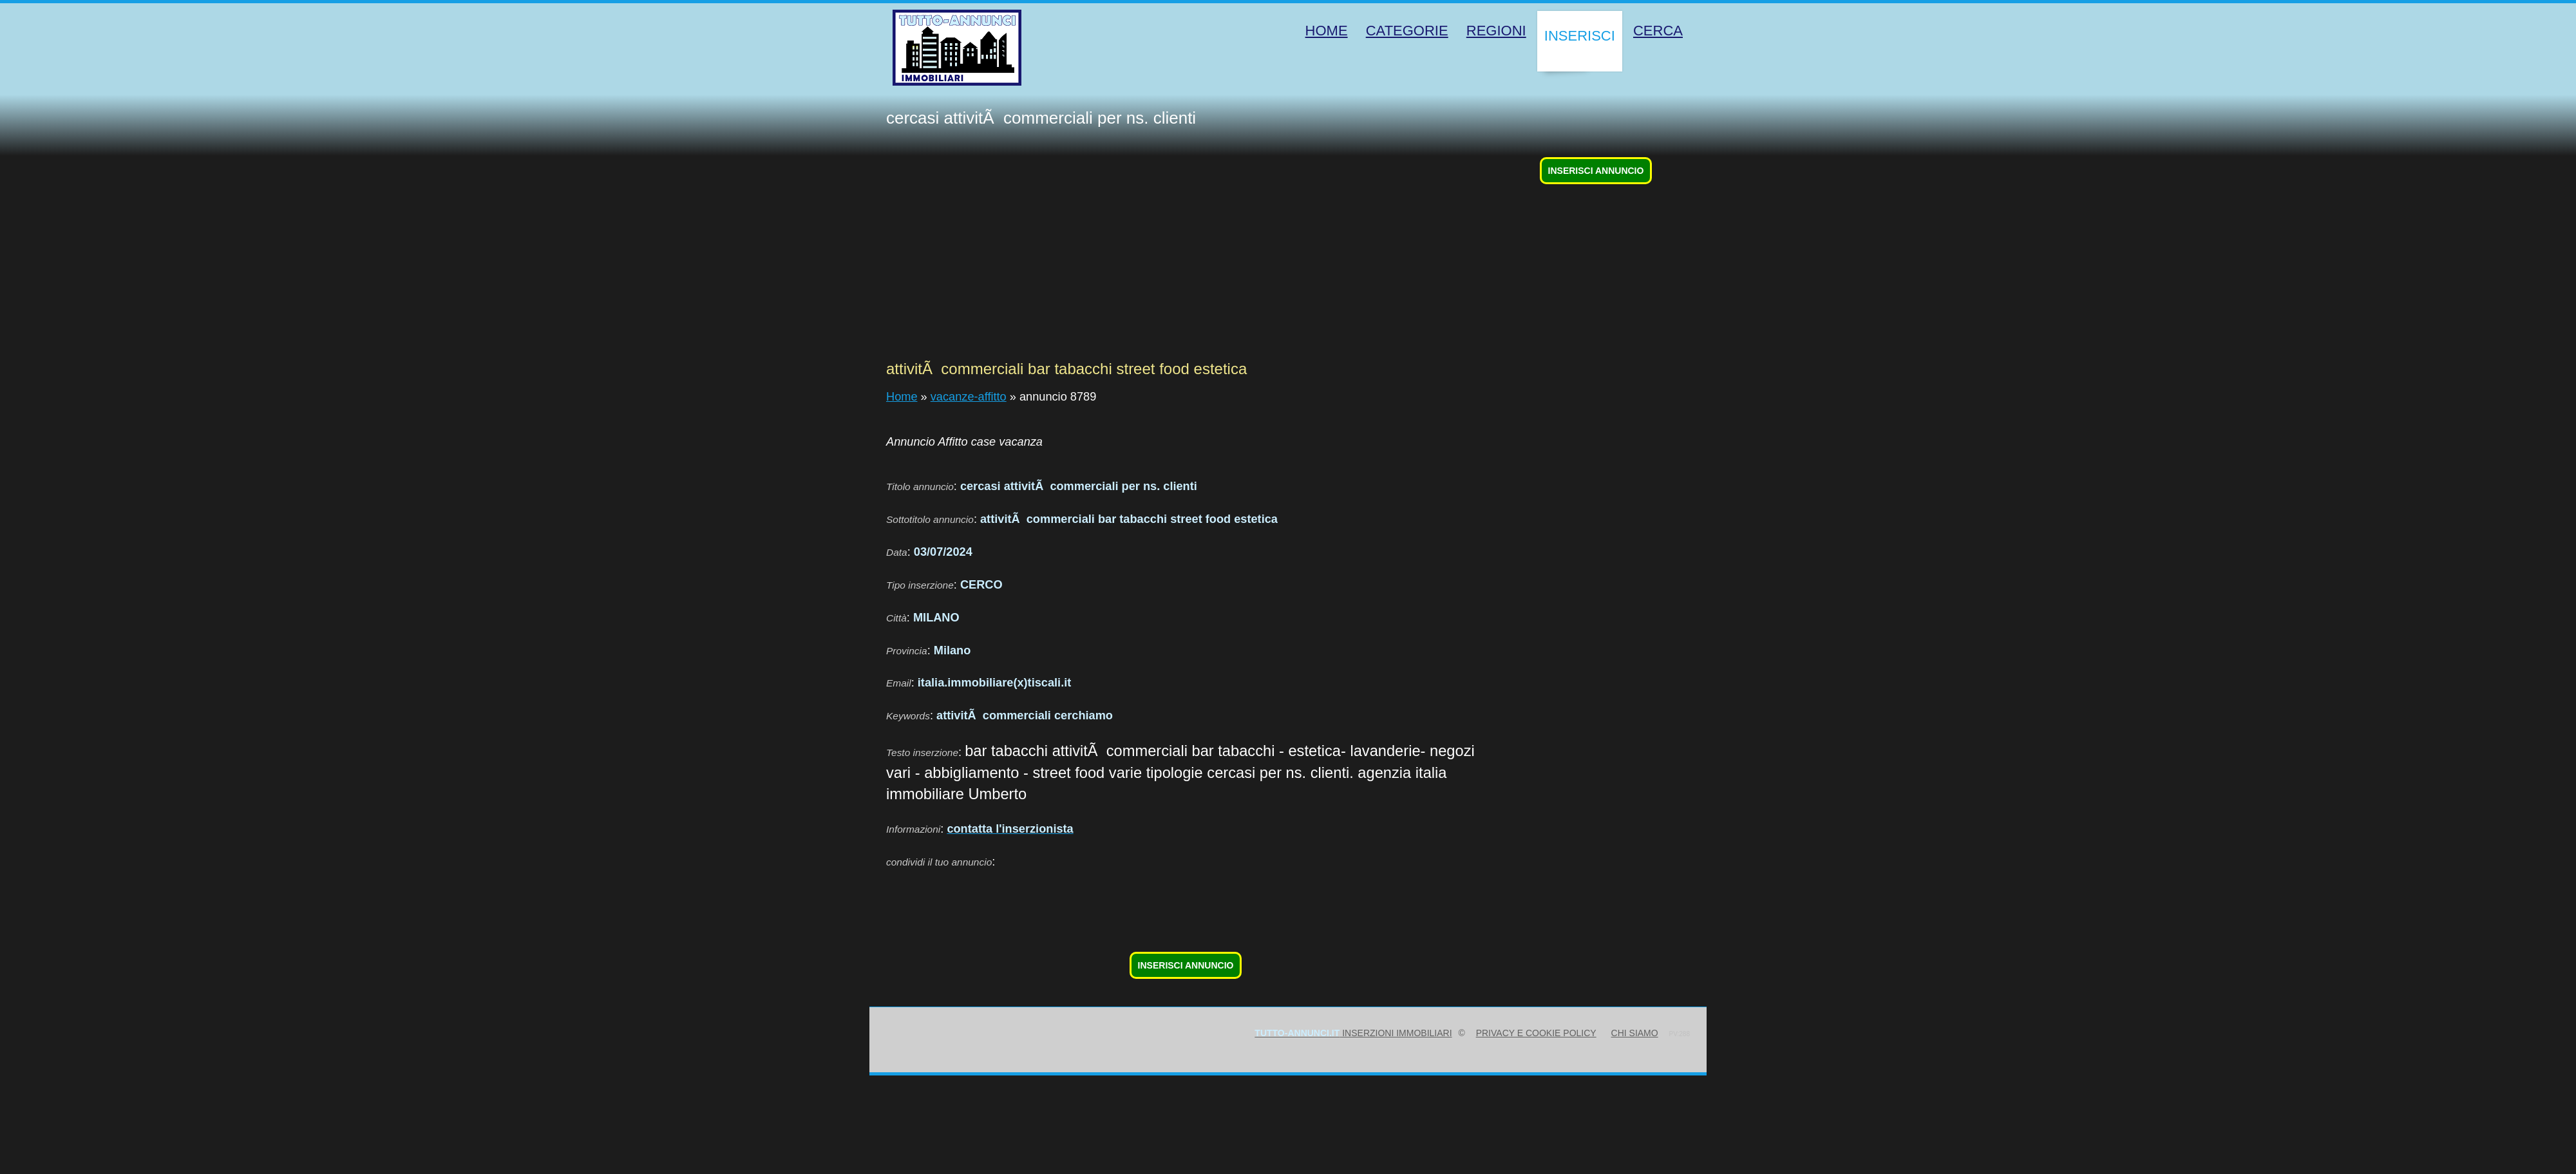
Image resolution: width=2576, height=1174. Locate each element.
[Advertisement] (1185, 259)
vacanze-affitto (969, 396)
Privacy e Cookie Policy (1536, 1033)
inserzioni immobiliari (1353, 1033)
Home (902, 396)
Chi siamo (1634, 1033)
